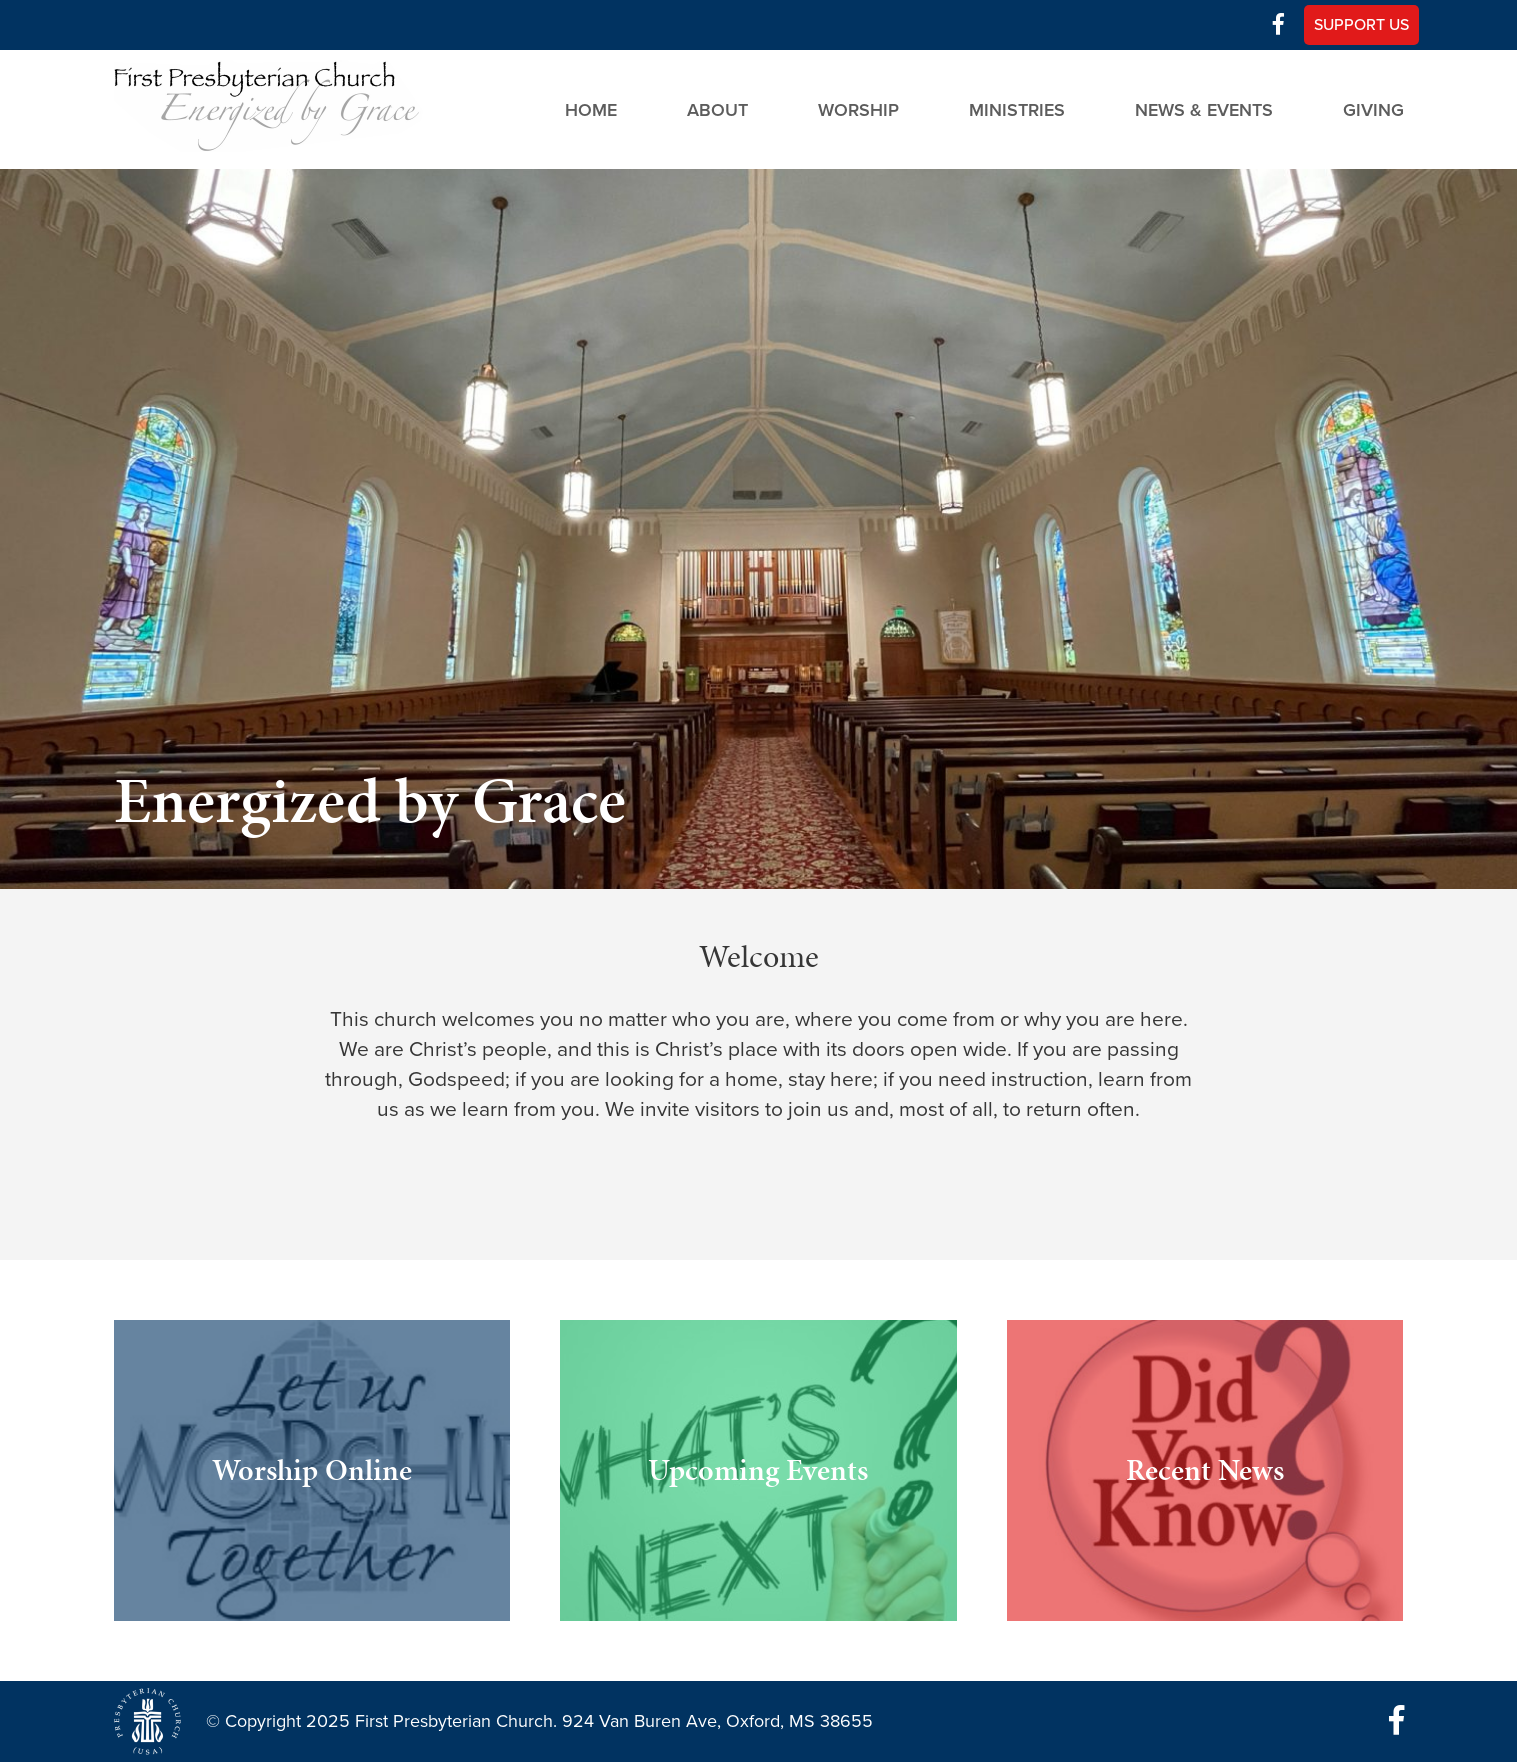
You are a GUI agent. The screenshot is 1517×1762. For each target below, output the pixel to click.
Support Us (1361, 25)
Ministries (1017, 109)
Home (591, 109)
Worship (858, 109)
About (717, 109)
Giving (1373, 109)
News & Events (1204, 109)
